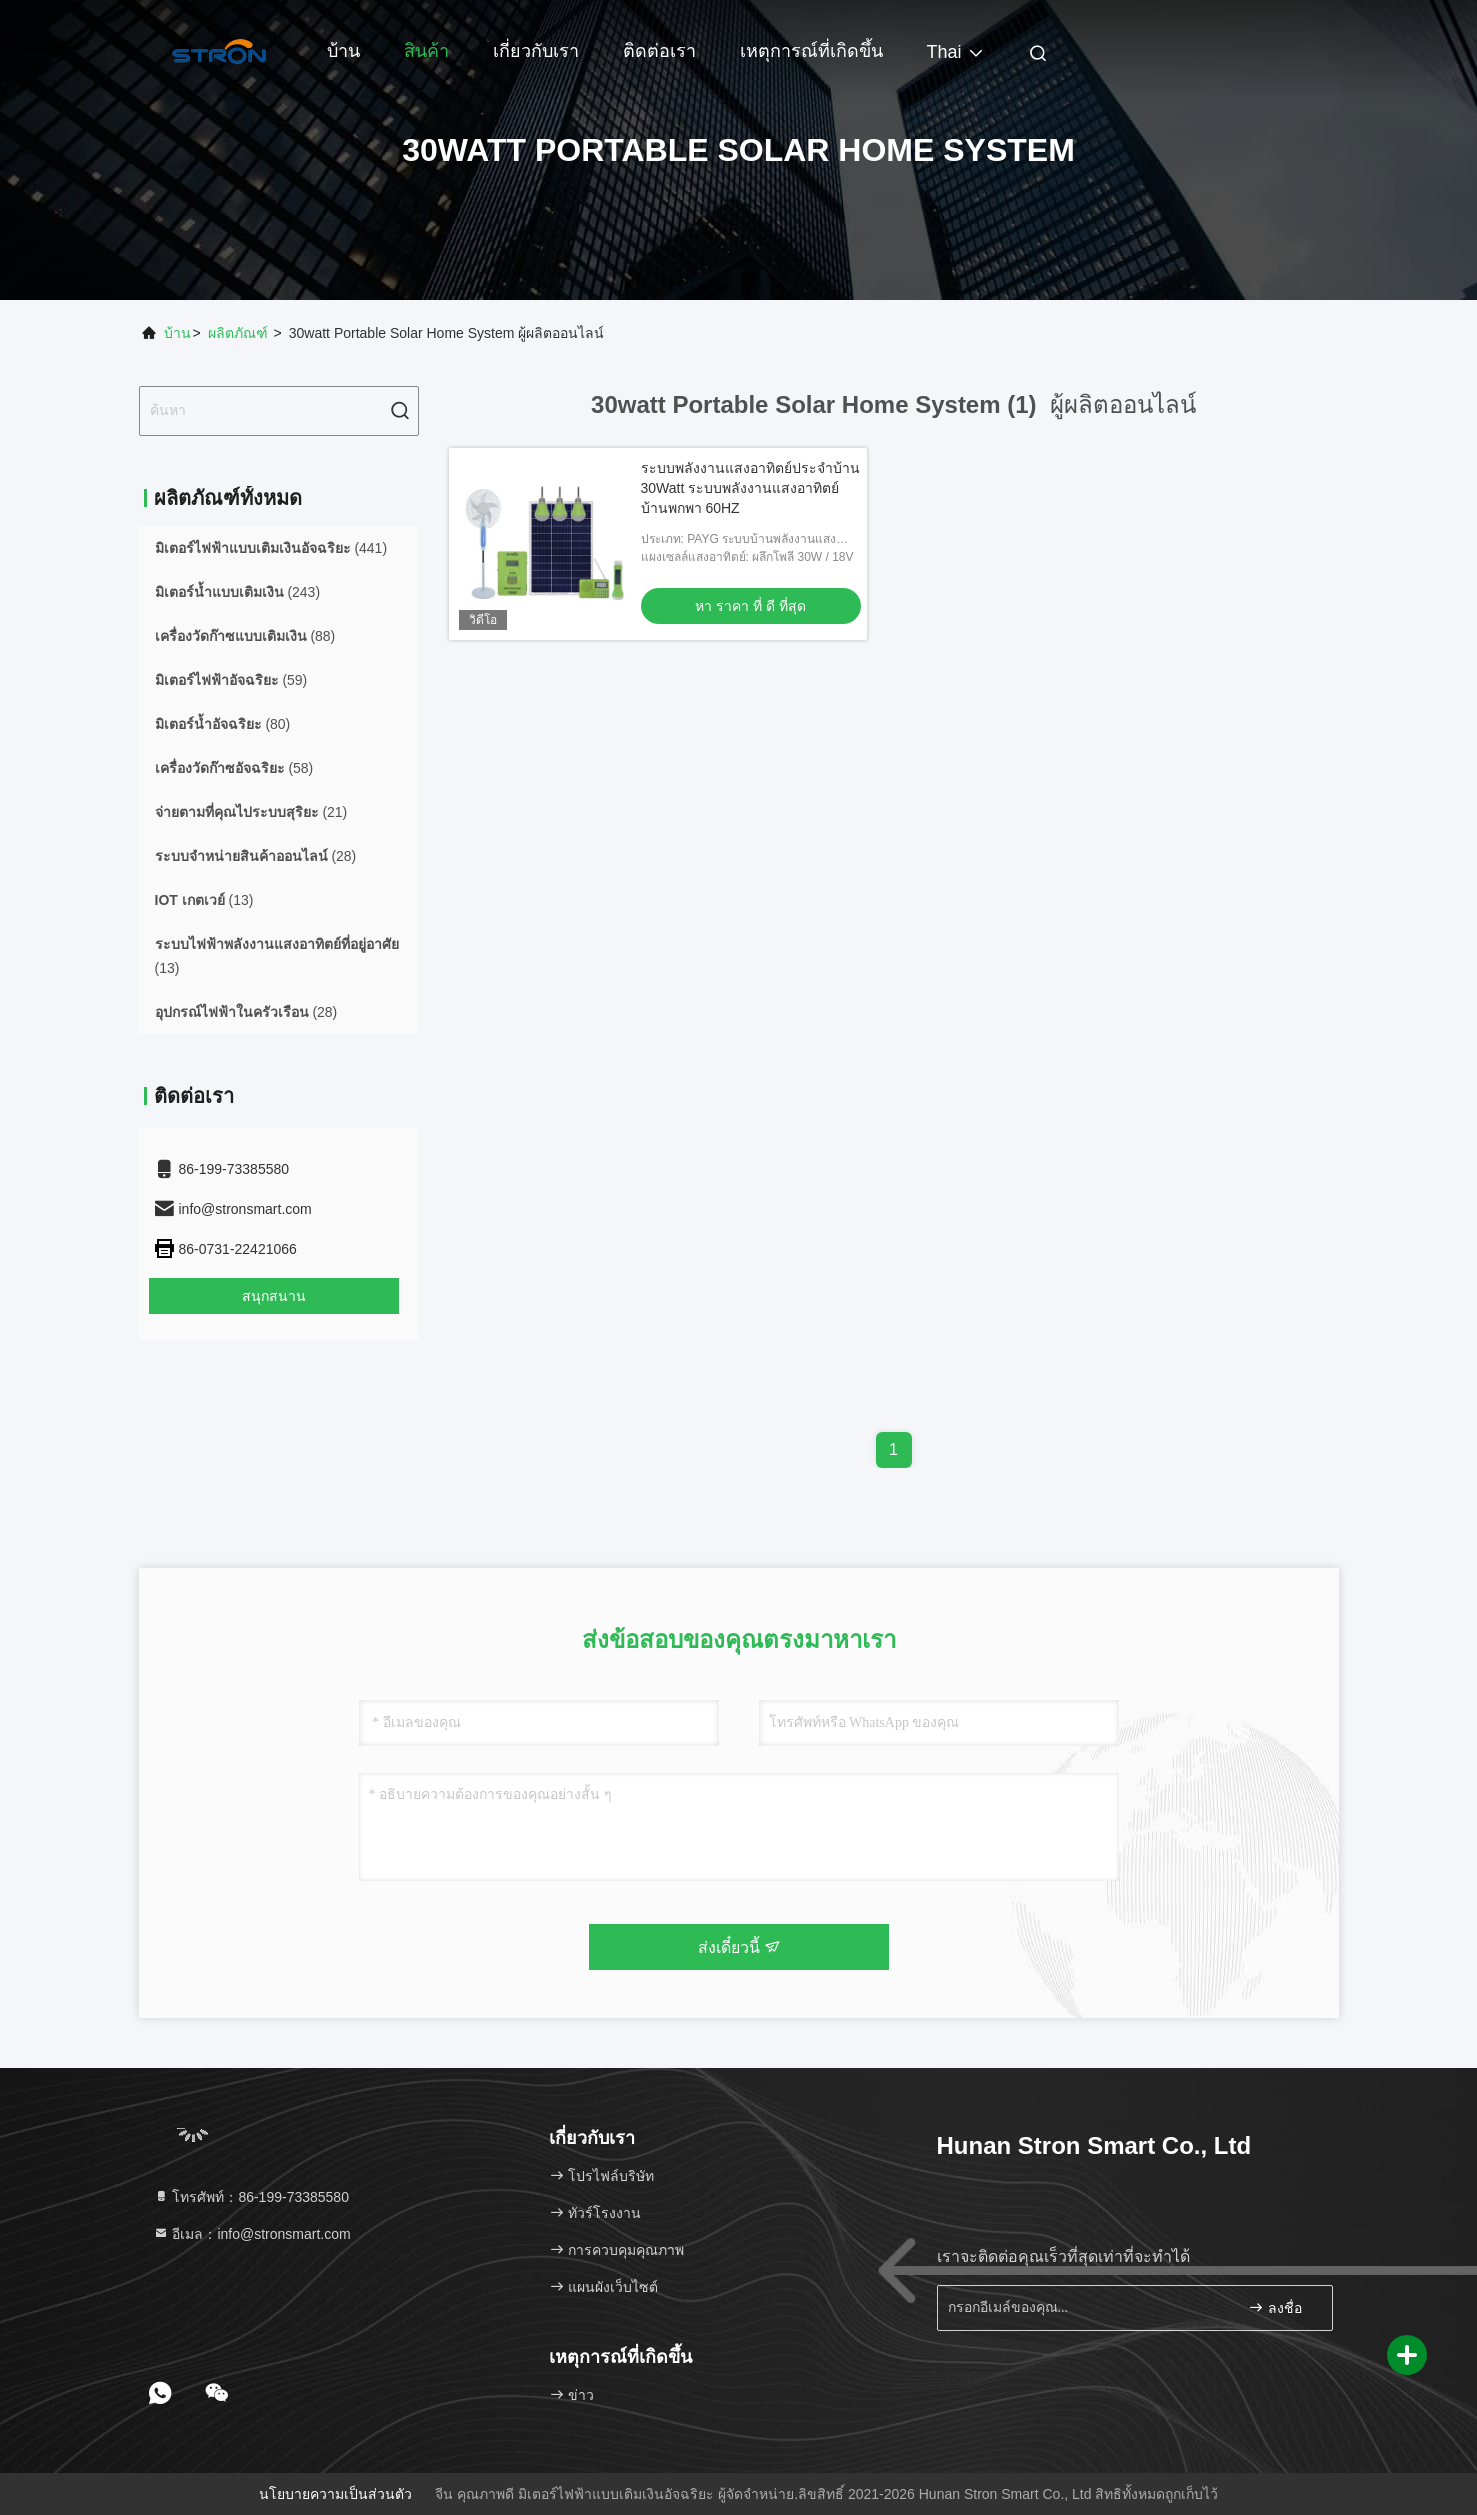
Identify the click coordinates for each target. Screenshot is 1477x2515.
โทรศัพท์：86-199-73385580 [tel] (251, 2197)
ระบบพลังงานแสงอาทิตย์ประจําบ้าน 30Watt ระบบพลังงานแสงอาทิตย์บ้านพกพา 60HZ (750, 488)
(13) (204, 900)
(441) (271, 548)
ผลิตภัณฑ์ (238, 333)
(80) (223, 724)
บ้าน (343, 51)
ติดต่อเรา (659, 51)
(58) (234, 768)
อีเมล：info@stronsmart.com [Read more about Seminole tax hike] (252, 2234)
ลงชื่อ (1275, 2307)
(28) (256, 856)
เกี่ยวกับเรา (536, 51)
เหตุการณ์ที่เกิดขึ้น (811, 51)
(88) (245, 636)
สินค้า (426, 51)
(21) (251, 812)
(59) (231, 680)
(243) (238, 592)
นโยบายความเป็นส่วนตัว (335, 2494)
